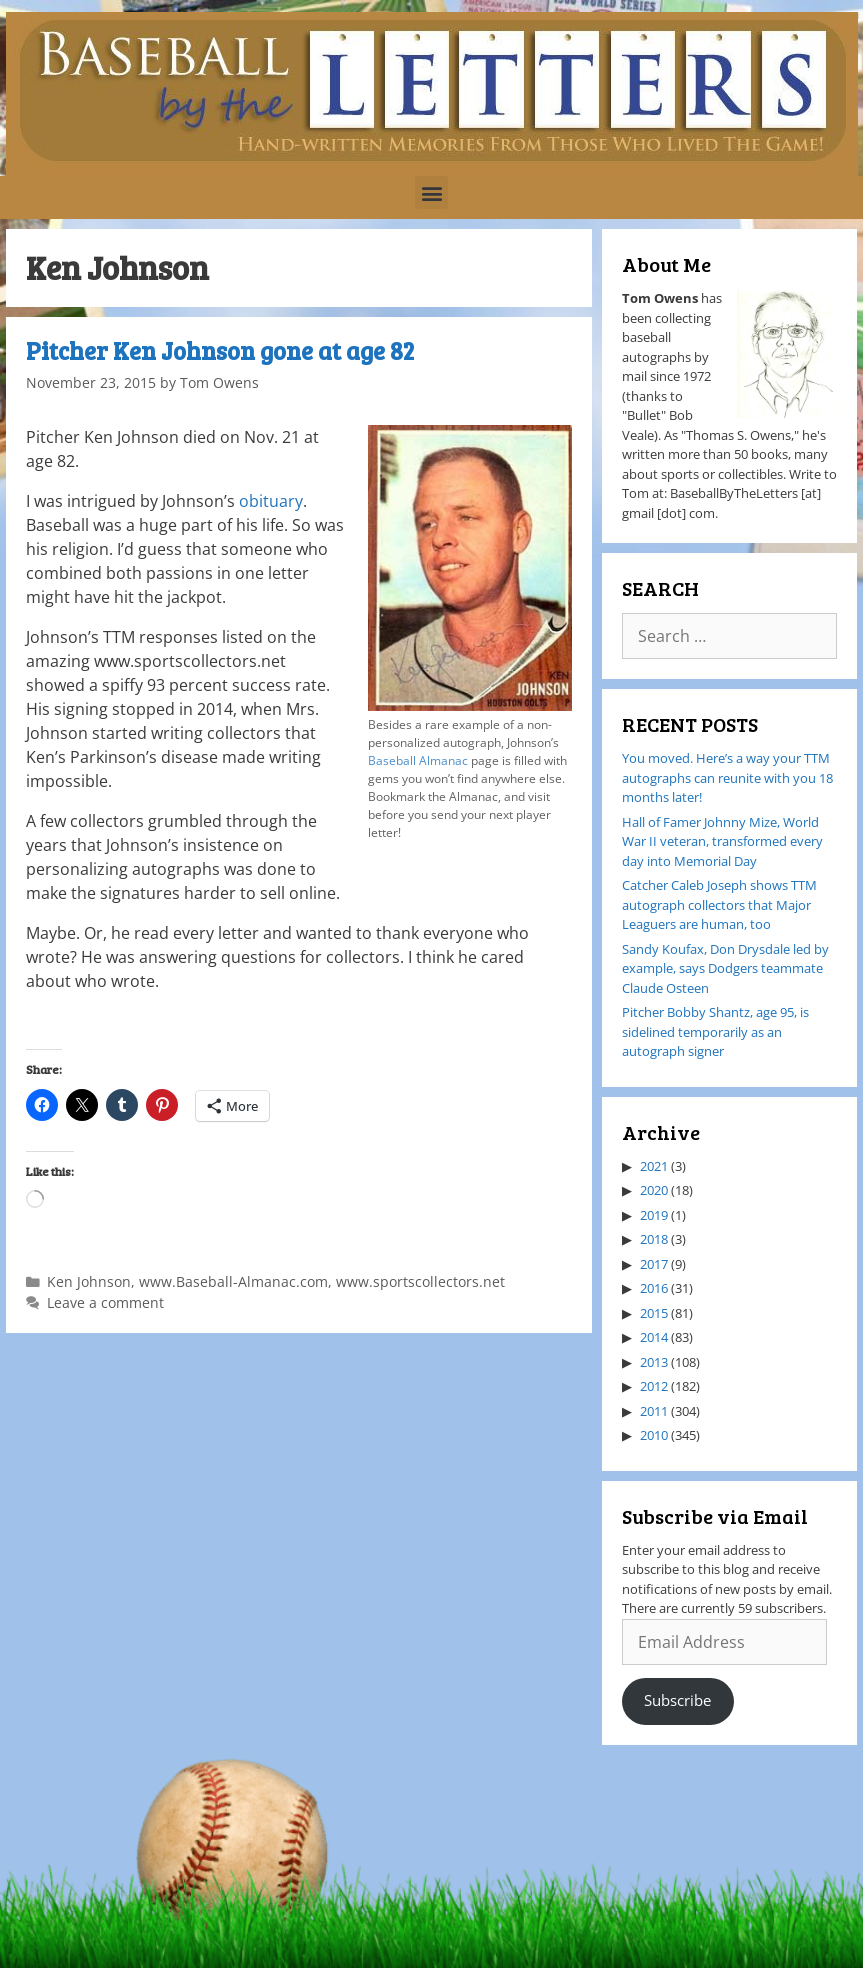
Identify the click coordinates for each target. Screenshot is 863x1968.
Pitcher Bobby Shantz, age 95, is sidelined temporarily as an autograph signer (715, 1031)
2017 (654, 1264)
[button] (431, 192)
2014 (654, 1337)
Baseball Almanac (418, 760)
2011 (654, 1411)
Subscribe (677, 1700)
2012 (654, 1386)
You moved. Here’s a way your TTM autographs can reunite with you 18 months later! (727, 777)
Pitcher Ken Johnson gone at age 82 (220, 350)
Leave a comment (105, 1302)
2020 (654, 1190)
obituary (271, 501)
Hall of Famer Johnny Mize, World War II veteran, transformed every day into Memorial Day (722, 841)
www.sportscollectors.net (420, 1281)
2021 (654, 1166)
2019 (654, 1215)
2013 (654, 1362)
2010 (654, 1435)
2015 (654, 1313)
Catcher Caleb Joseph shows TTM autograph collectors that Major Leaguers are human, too (719, 904)
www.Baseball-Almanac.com (233, 1281)
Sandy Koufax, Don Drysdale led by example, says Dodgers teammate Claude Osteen (725, 968)
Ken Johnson (89, 1281)
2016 (654, 1288)
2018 (654, 1239)
